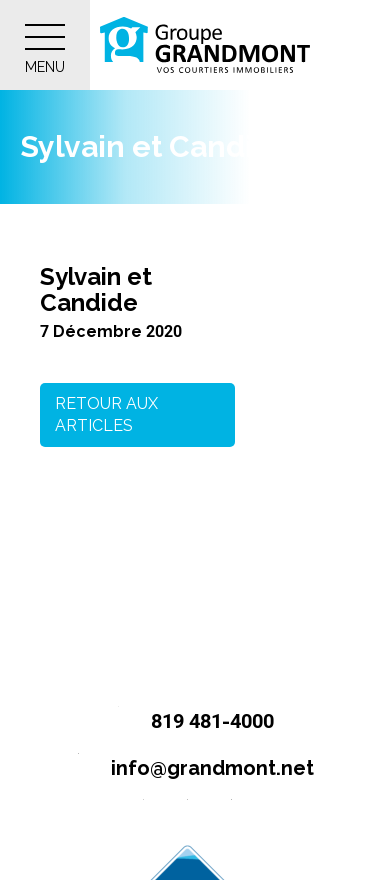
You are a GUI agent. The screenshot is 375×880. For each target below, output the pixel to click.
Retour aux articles (106, 414)
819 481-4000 (187, 722)
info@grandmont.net (187, 769)
